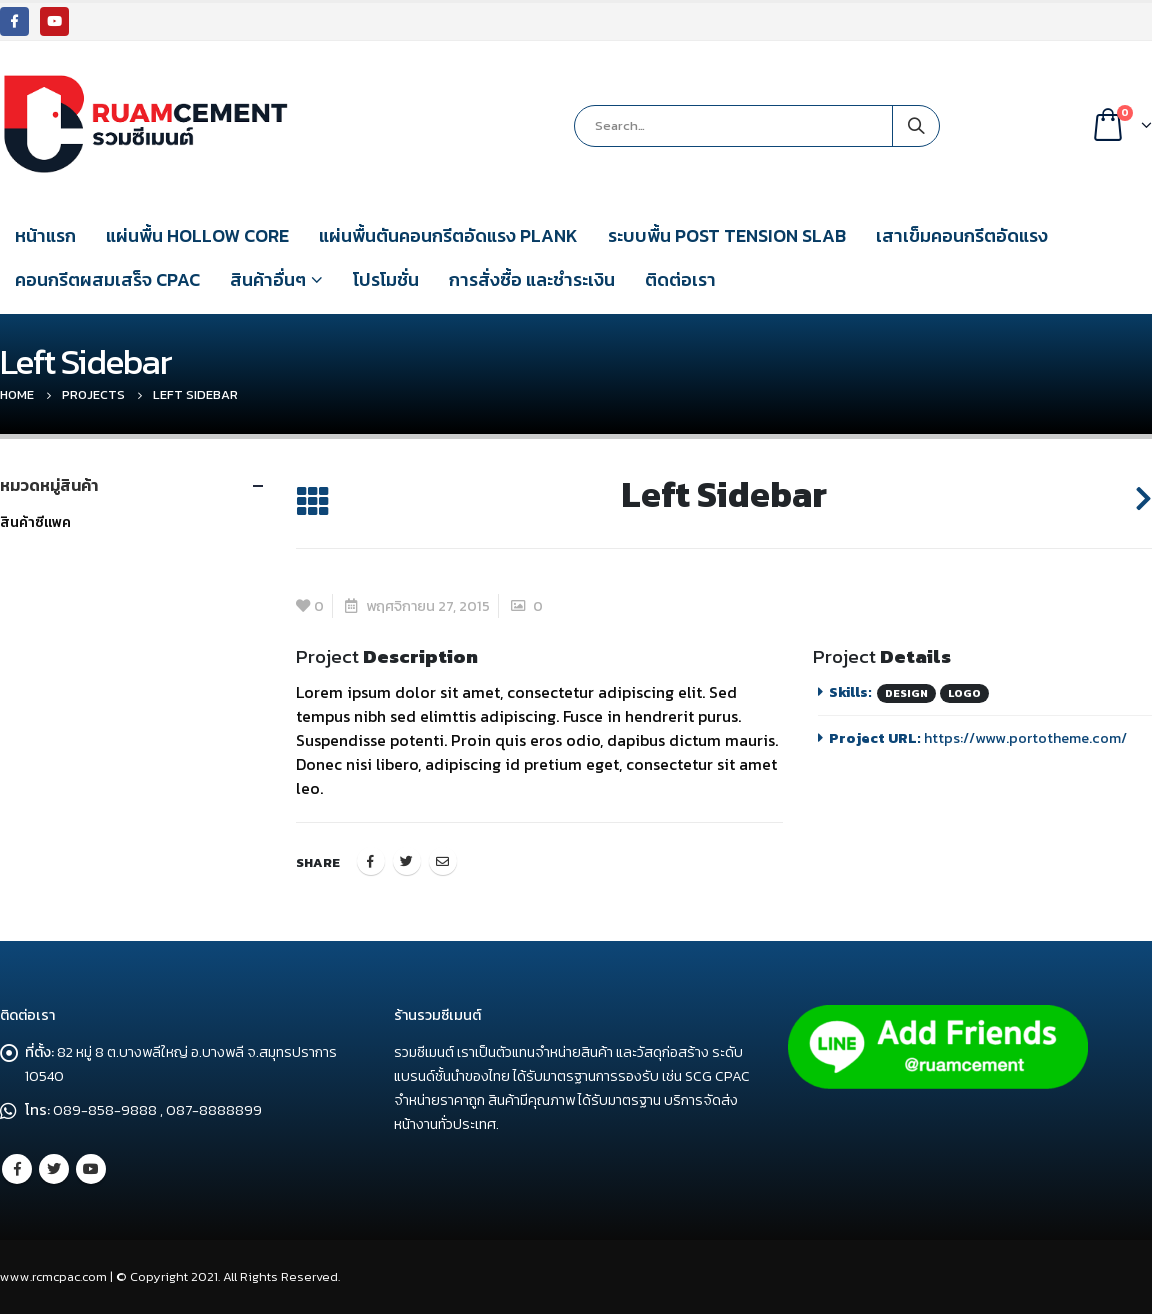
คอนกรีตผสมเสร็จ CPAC (107, 279)
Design (906, 693)
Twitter (407, 861)
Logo (964, 693)
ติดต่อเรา (680, 279)
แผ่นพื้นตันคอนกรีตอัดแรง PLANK (448, 235)
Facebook (371, 861)
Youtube (91, 1169)
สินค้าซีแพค (35, 522)
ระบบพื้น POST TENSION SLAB (727, 235)
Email (443, 861)
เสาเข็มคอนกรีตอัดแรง (962, 235)
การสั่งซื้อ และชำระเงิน (532, 279)
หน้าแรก (45, 235)
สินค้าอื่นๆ (268, 279)
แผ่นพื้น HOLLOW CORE (197, 235)
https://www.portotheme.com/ (1025, 738)
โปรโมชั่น (386, 279)
